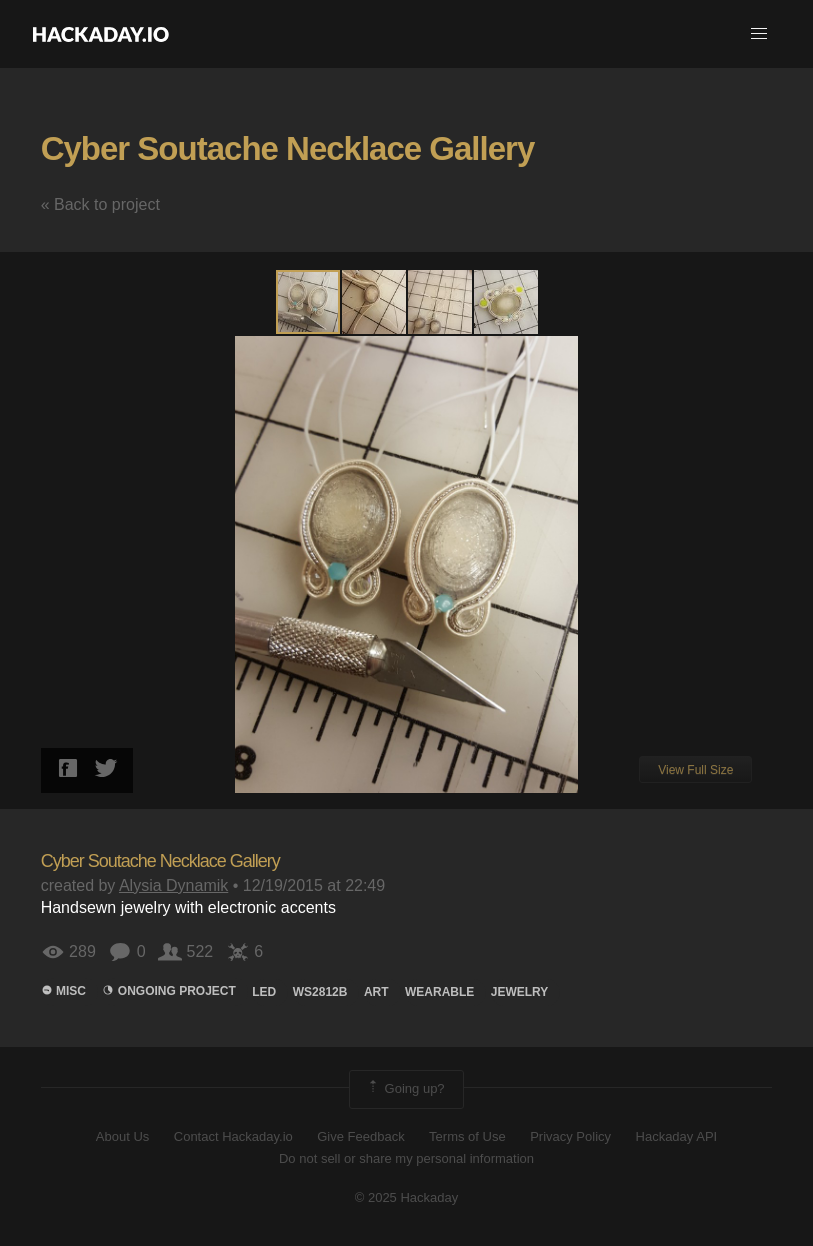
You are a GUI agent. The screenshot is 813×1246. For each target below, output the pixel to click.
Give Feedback (360, 1136)
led (264, 992)
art (376, 992)
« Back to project (100, 204)
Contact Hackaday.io (233, 1136)
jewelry (520, 992)
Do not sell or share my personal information (406, 1158)
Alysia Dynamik (173, 885)
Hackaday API (677, 1136)
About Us (122, 1136)
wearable (439, 992)
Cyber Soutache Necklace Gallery (288, 148)
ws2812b (320, 992)
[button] (759, 34)
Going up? (405, 1089)
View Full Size (695, 770)
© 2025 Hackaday (407, 1197)
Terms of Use (467, 1136)
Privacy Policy (570, 1136)
